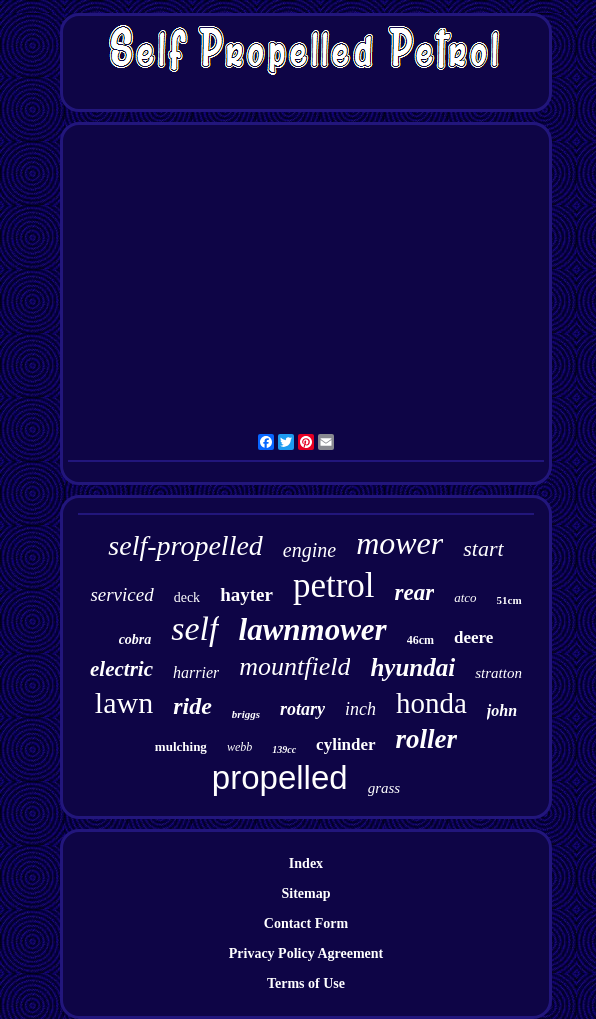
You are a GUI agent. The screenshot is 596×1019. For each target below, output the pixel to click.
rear (415, 592)
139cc (284, 749)
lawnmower (313, 629)
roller (427, 739)
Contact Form (306, 923)
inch (360, 709)
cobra (135, 639)
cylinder (346, 744)
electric (121, 669)
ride (192, 706)
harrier (196, 672)
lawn (124, 702)
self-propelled (185, 545)
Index (306, 863)
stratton (498, 673)
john (502, 710)
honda (431, 703)
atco (465, 597)
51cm (509, 600)
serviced (121, 594)
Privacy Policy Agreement (306, 953)
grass (384, 788)
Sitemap (305, 893)
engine (309, 550)
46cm (420, 640)
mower (399, 543)
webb (239, 747)
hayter (246, 594)
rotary (302, 709)
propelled (280, 777)
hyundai (412, 667)
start (483, 548)
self (194, 628)
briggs (246, 714)
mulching (181, 746)
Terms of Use (306, 983)
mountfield (294, 666)
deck (187, 597)
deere (473, 637)
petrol (334, 585)
